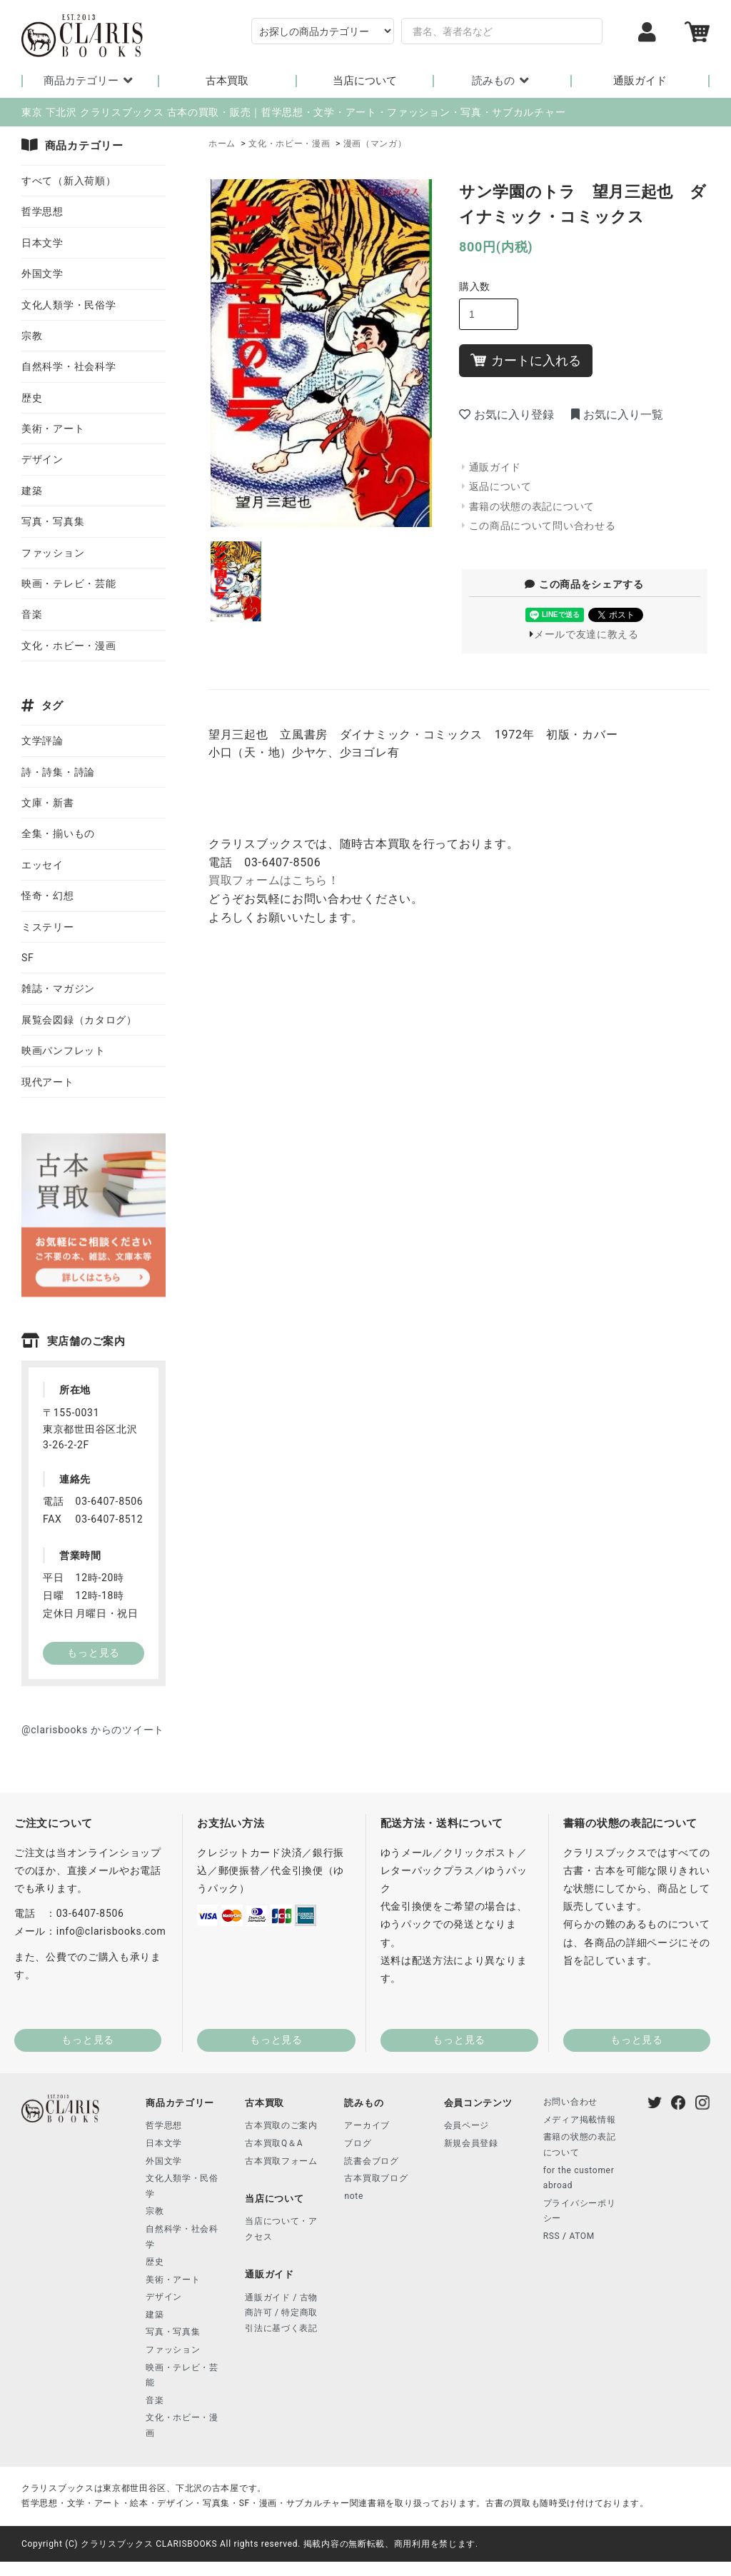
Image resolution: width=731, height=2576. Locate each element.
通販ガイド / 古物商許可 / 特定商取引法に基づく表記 (281, 2312)
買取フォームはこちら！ (274, 880)
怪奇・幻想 (47, 895)
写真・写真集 (52, 521)
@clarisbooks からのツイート (92, 1729)
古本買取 (227, 81)
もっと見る (87, 2039)
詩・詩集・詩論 (58, 772)
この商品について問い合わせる (542, 525)
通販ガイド (640, 81)
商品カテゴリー (90, 80)
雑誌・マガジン (58, 988)
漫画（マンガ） (375, 144)
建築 (31, 490)
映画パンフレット (63, 1050)
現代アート (47, 1082)
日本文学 (42, 243)
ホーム (222, 144)
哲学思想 (42, 211)
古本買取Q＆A (274, 2143)
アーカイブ (367, 2125)
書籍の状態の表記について (532, 506)
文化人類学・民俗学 (68, 305)
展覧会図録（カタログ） (79, 1020)
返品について (500, 486)
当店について (365, 81)
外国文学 (42, 273)
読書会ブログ (371, 2161)
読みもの (502, 80)
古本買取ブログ (376, 2178)
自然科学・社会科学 (68, 366)
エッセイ (42, 865)
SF (27, 957)
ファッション (52, 552)
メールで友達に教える (586, 634)
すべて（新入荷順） (68, 180)
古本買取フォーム (281, 2161)
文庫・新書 (47, 802)
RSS (551, 2236)
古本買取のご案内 (281, 2125)
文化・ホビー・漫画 (289, 144)
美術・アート (52, 428)
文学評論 (42, 740)
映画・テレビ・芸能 (68, 583)
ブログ (357, 2143)
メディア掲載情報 (579, 2120)
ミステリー (47, 927)
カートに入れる (525, 360)
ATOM (582, 2236)
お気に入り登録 (506, 414)
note (353, 2196)
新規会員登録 (471, 2143)
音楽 (31, 614)
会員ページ (467, 2125)
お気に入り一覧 (617, 414)
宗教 (31, 335)
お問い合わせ (570, 2102)
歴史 (31, 398)
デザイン (42, 459)
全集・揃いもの (58, 833)
